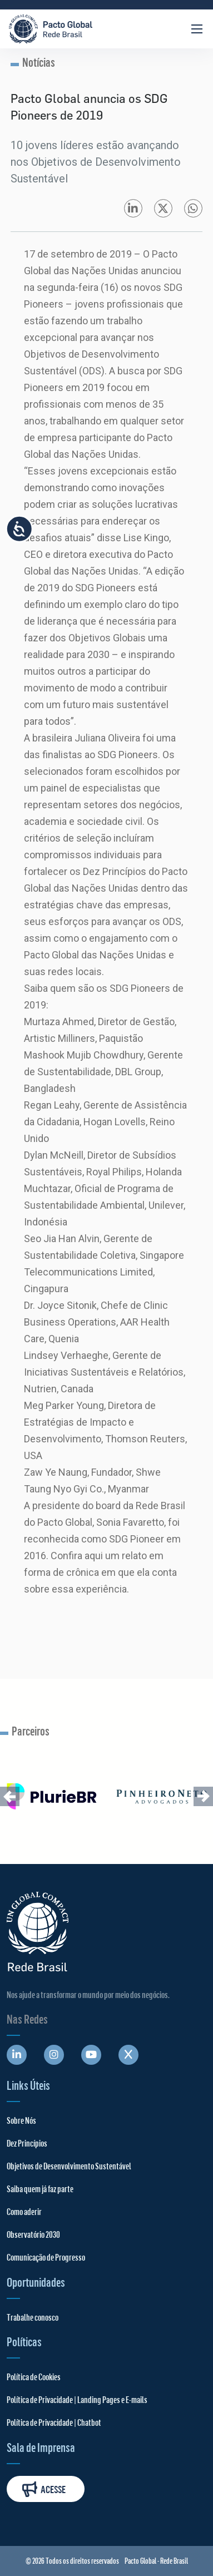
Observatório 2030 (33, 2234)
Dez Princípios (27, 2143)
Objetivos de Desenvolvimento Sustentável (69, 2165)
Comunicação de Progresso (46, 2257)
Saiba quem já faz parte (40, 2188)
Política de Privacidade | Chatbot (54, 2422)
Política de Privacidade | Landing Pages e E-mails (77, 2399)
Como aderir (24, 2211)
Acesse (44, 2488)
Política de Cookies (34, 2376)
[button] (9, 1796)
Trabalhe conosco (32, 2317)
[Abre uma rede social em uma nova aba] (17, 2055)
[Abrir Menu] (197, 29)
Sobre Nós (21, 2120)
